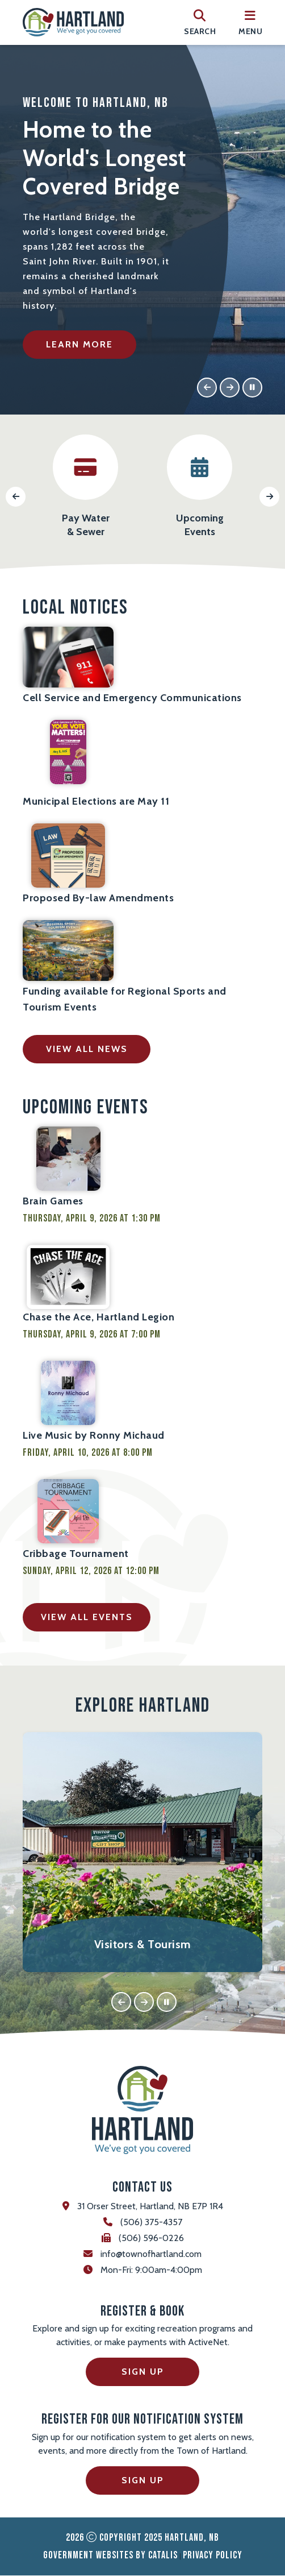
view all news (87, 1049)
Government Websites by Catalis (110, 2556)
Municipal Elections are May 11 (96, 802)
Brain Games (53, 1201)
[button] (207, 387)
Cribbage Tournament (76, 1554)
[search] (200, 22)
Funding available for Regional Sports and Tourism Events (125, 999)
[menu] (250, 22)
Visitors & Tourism (142, 1945)
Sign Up (142, 2372)
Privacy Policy (212, 2556)
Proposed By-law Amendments (98, 898)
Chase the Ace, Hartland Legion (98, 1317)
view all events (87, 1617)
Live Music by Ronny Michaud (94, 1436)
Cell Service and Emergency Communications (132, 698)
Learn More (79, 344)
